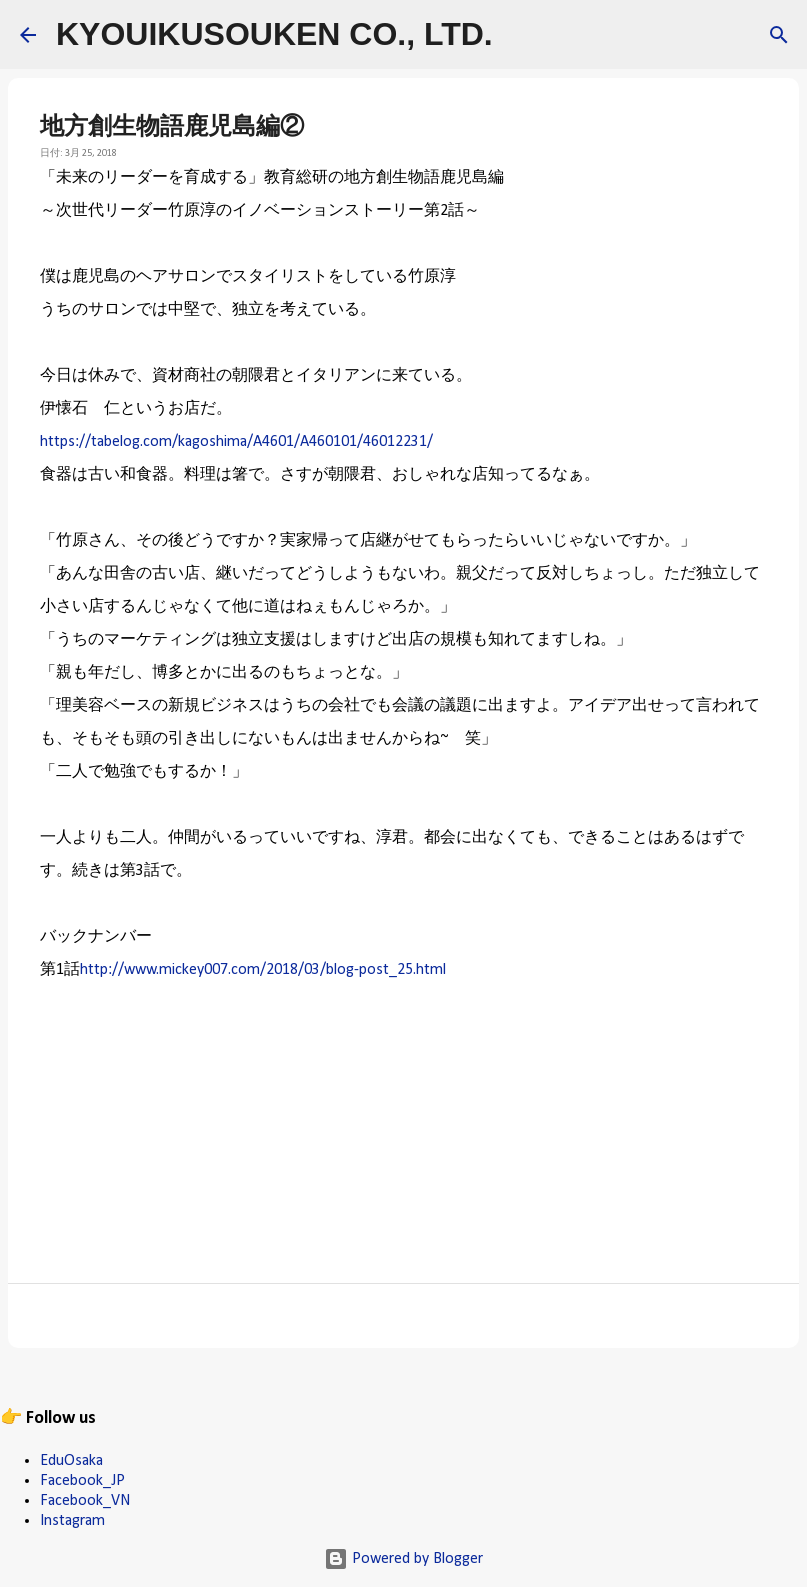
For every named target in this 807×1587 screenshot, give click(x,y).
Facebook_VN (85, 1501)
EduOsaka (71, 1461)
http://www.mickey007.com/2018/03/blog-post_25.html (263, 970)
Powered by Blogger (403, 1559)
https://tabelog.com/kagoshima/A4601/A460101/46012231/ (236, 442)
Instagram (72, 1521)
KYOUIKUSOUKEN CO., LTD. (274, 34)
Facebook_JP (82, 1481)
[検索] (521, 35)
